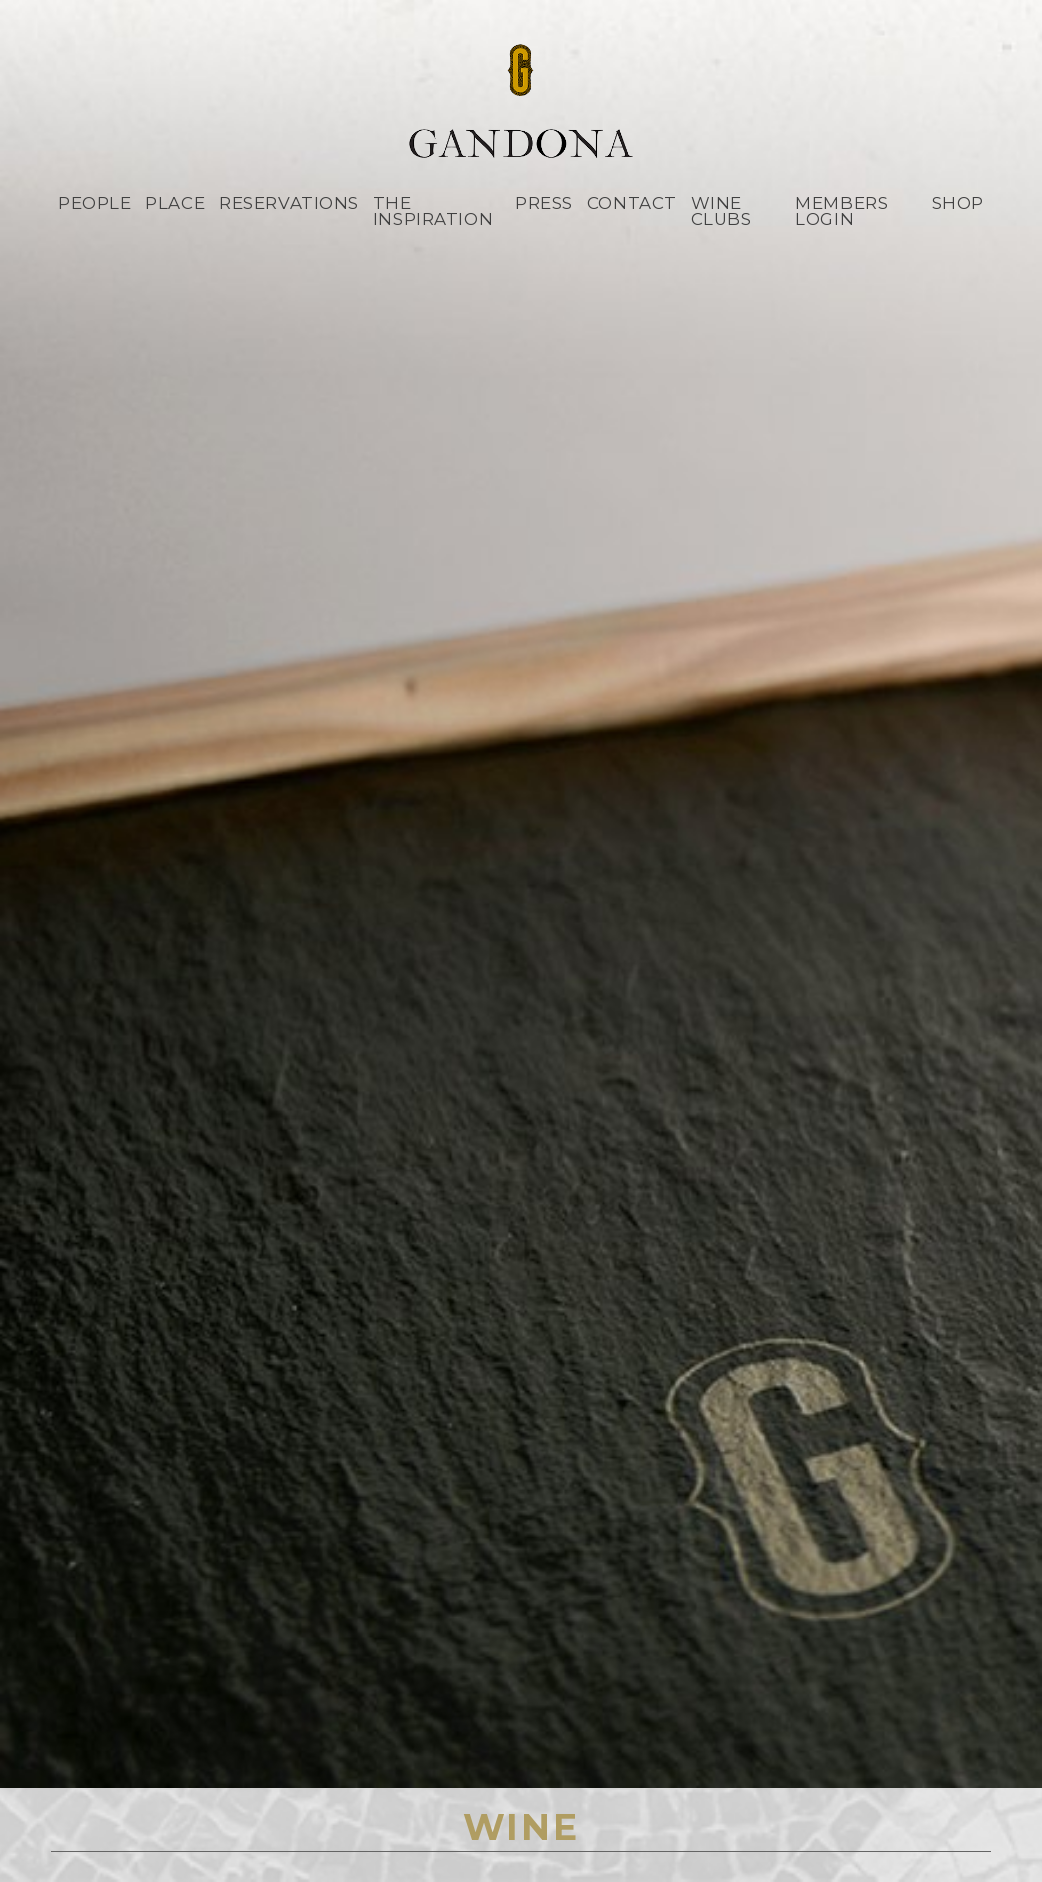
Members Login (841, 211)
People (94, 203)
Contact (632, 203)
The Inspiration (433, 211)
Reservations (289, 203)
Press (544, 203)
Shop (958, 203)
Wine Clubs (721, 211)
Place (175, 203)
